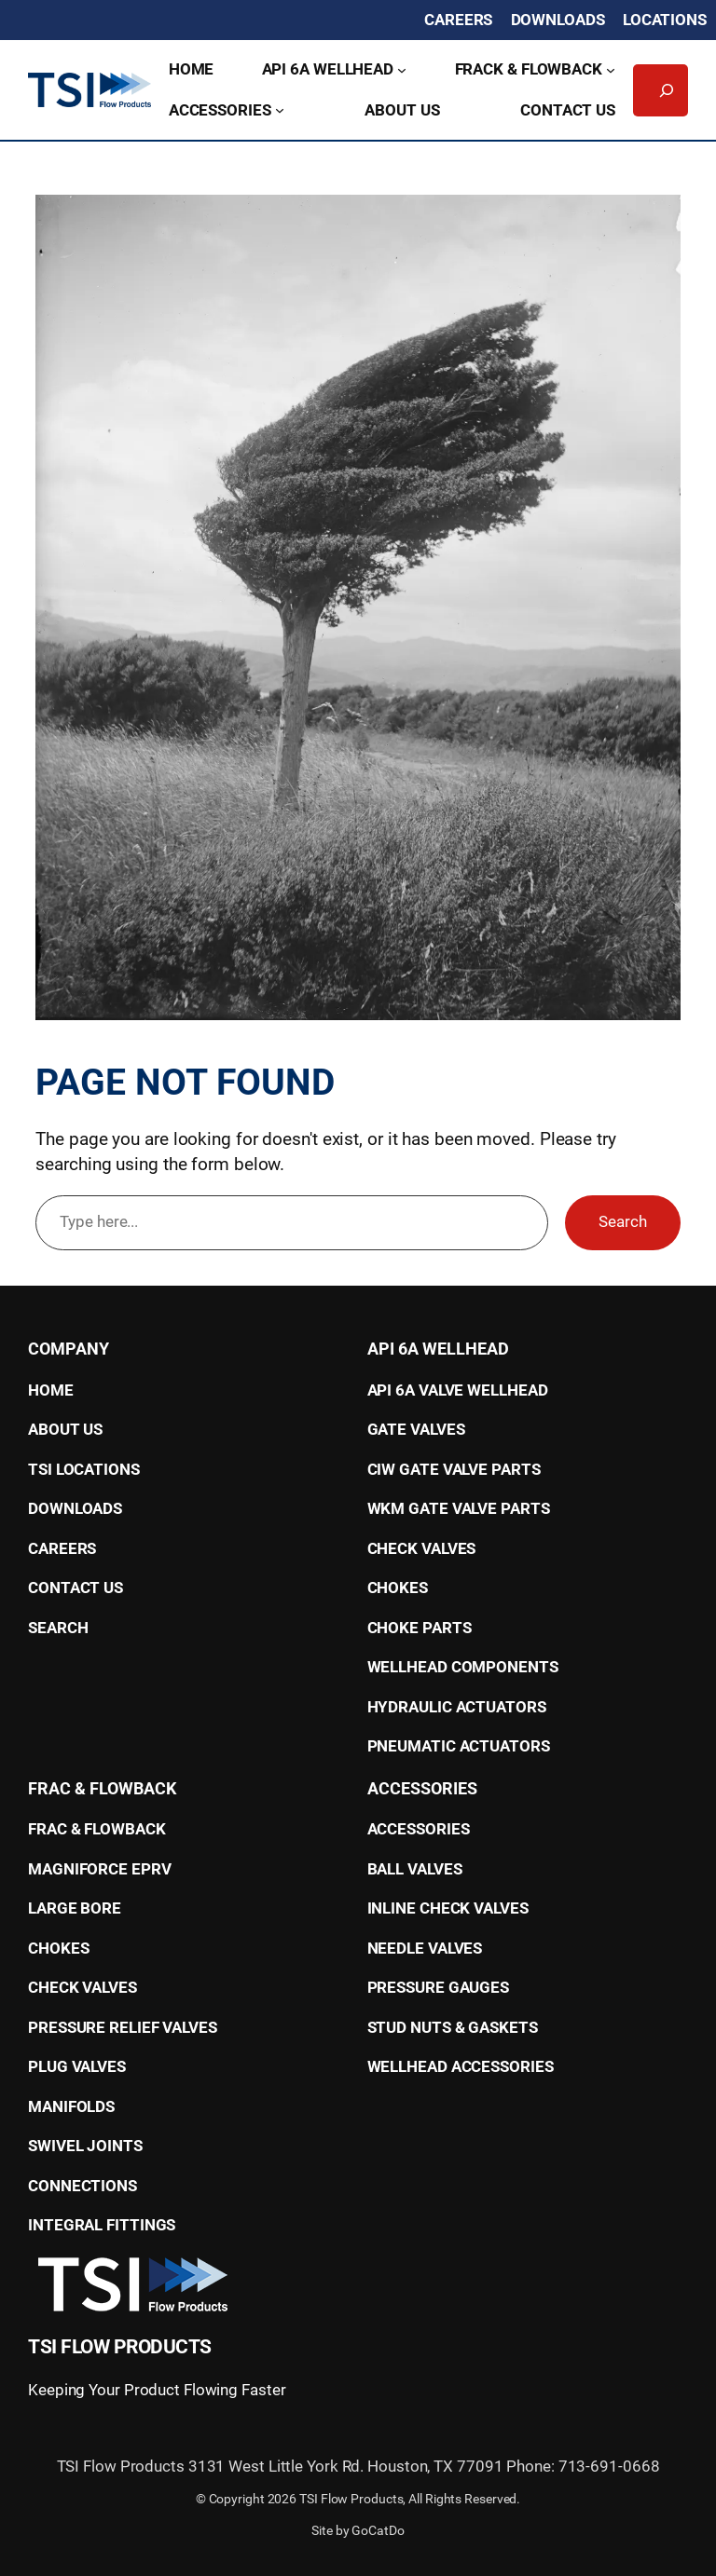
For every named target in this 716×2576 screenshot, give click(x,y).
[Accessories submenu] (279, 110)
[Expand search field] (666, 90)
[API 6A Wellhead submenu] (401, 70)
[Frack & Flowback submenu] (610, 70)
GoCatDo (377, 2530)
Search (622, 1222)
